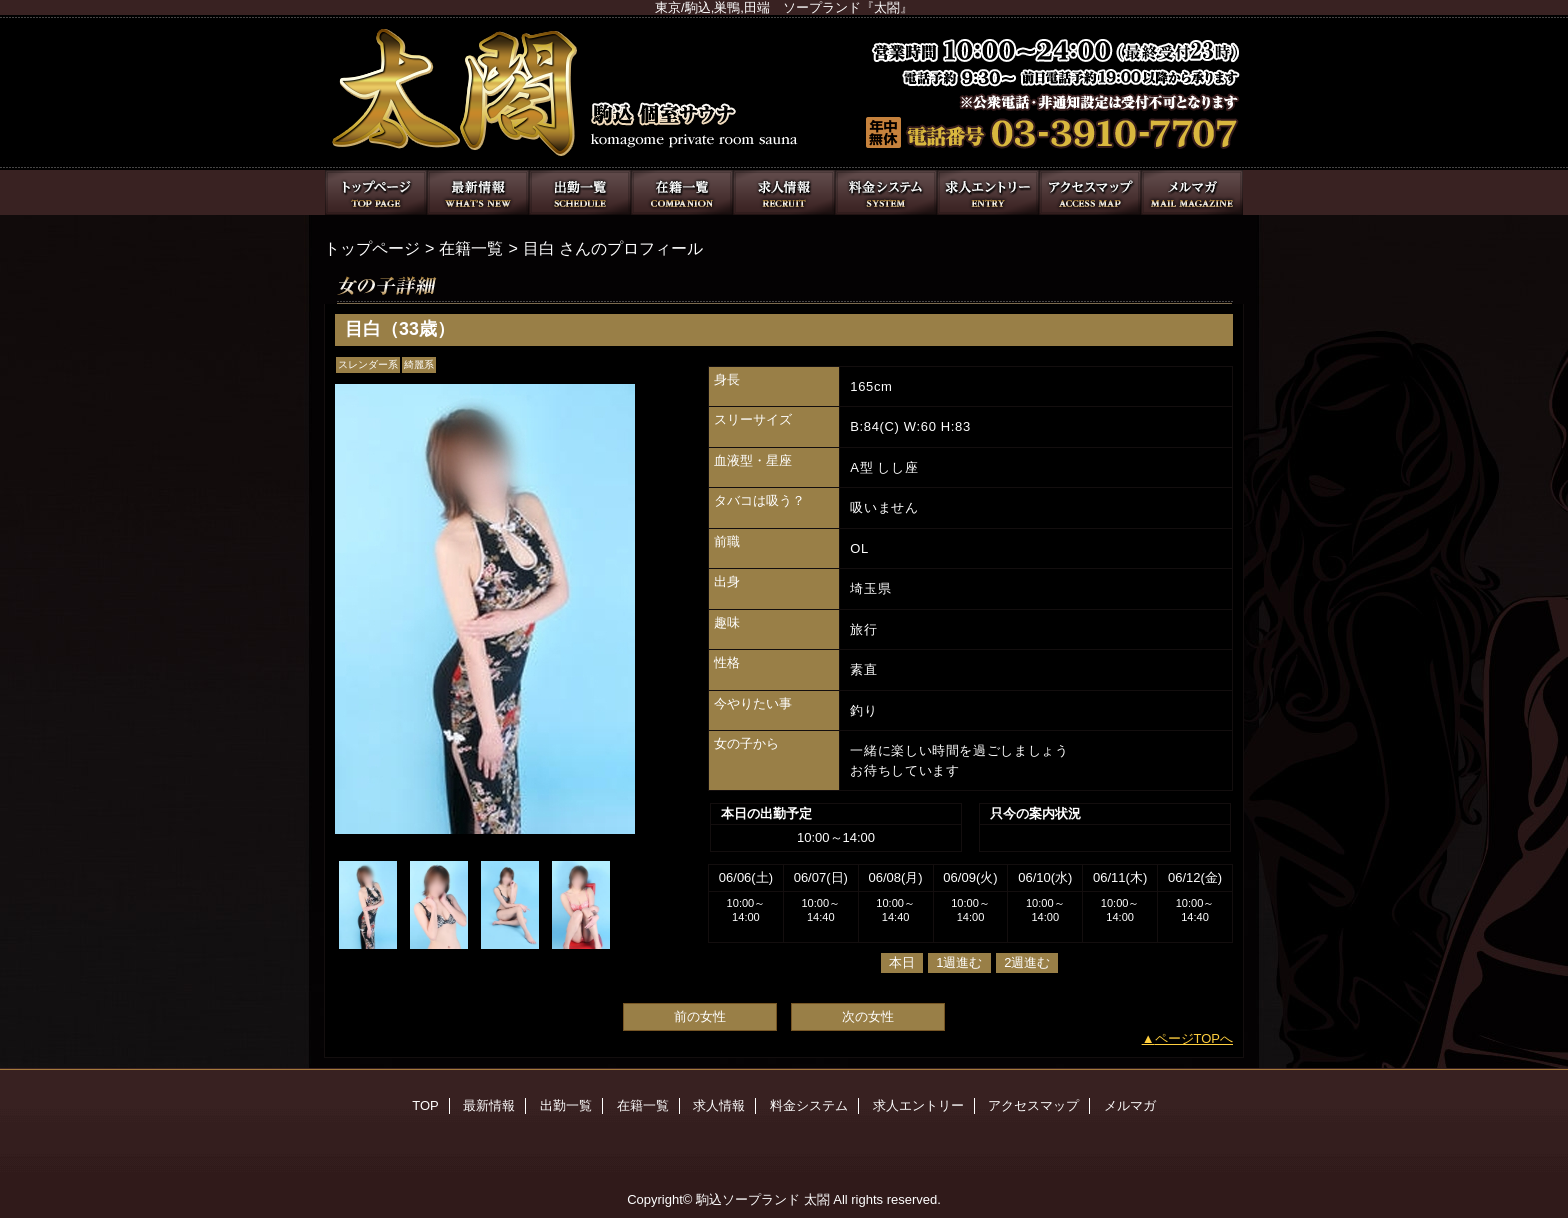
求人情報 (784, 192)
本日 (902, 962)
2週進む (1027, 962)
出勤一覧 (580, 192)
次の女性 (868, 1016)
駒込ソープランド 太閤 (763, 1199)
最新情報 (478, 192)
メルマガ (1192, 192)
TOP (376, 192)
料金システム (886, 192)
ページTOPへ (1194, 1038)
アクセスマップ (1090, 192)
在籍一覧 (682, 192)
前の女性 (700, 1016)
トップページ (372, 248)
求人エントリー (988, 192)
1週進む (959, 962)
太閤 (784, 92)
